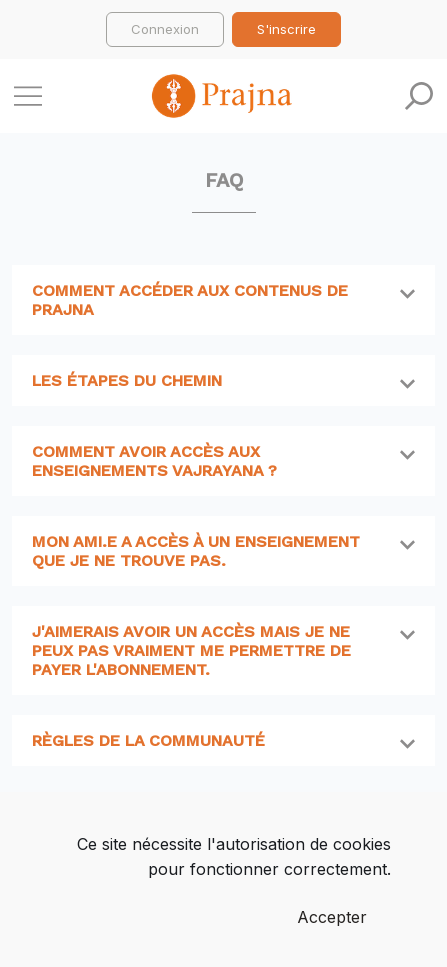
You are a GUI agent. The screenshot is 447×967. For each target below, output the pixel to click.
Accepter (332, 917)
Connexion (165, 29)
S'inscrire (286, 29)
